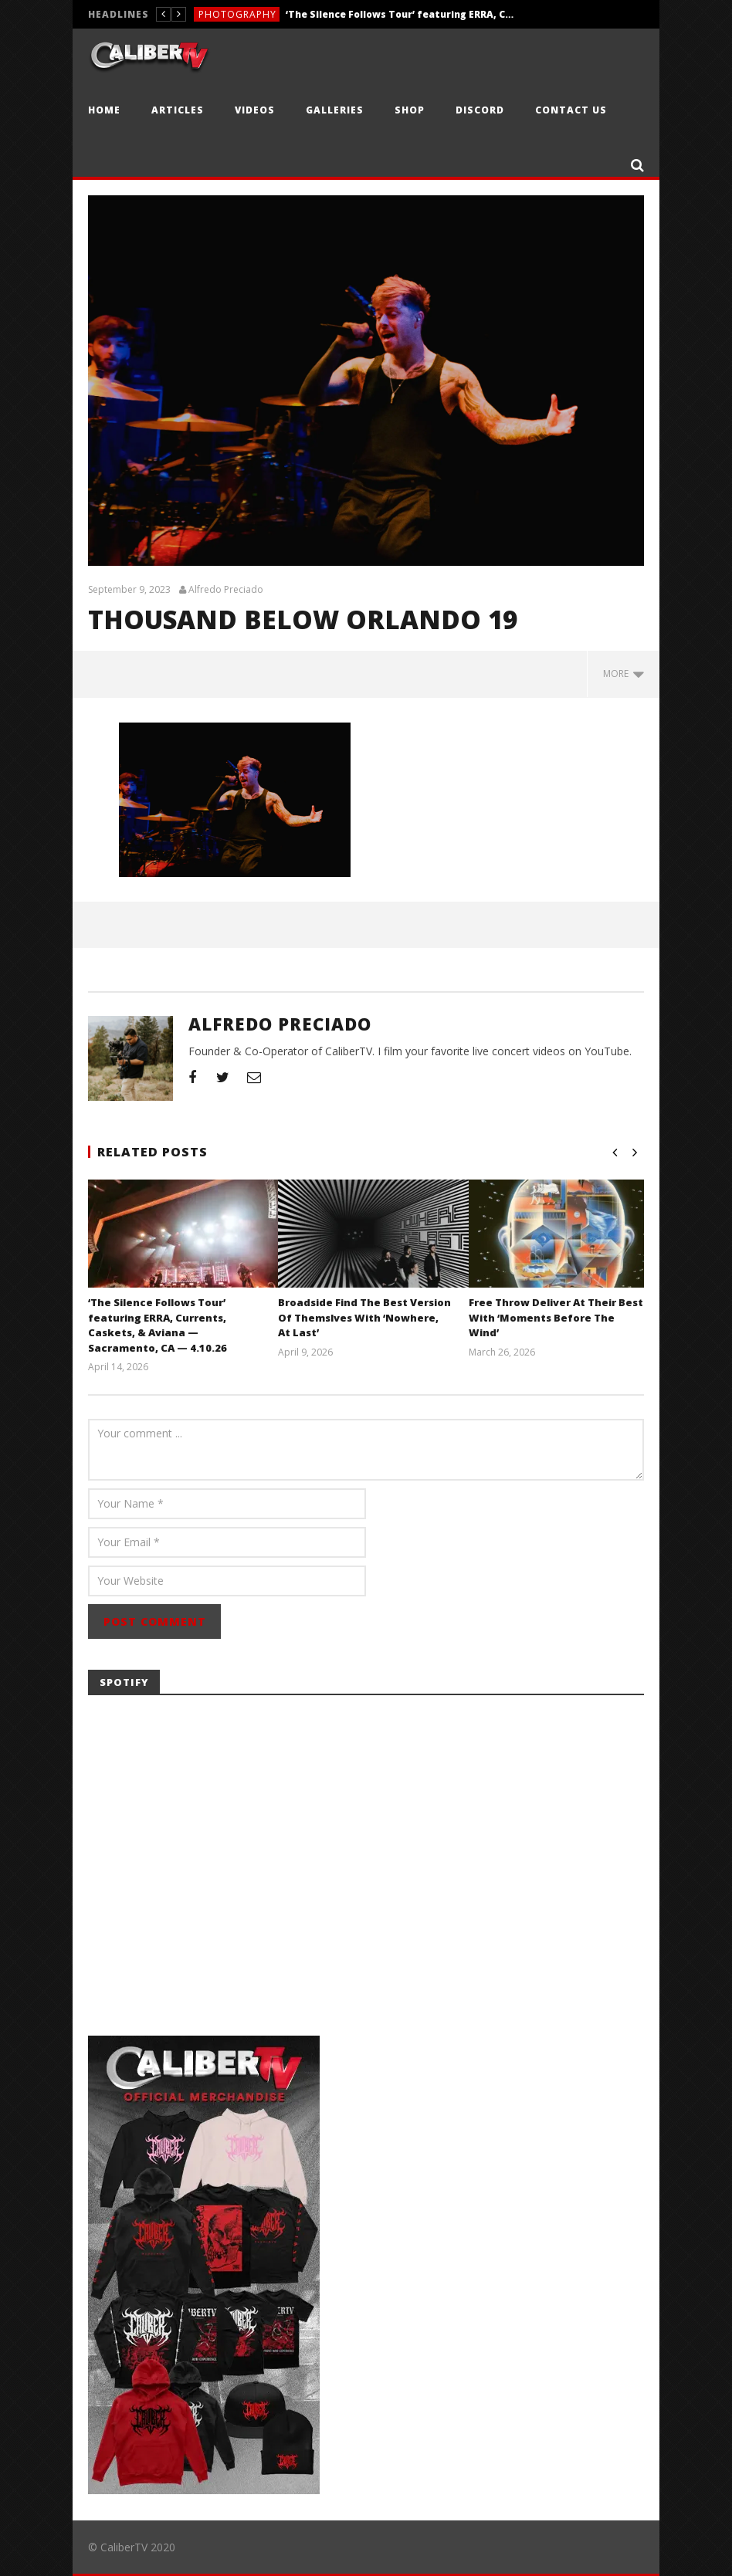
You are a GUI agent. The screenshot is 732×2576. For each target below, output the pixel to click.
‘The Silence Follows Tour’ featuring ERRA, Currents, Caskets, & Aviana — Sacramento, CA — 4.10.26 (401, 14)
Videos (255, 110)
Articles (177, 110)
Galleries (335, 110)
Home (104, 110)
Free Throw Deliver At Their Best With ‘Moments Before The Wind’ (556, 1317)
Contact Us (571, 110)
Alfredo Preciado (225, 590)
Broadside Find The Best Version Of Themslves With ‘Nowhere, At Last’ (364, 1317)
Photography (237, 14)
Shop (410, 110)
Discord (480, 110)
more (623, 673)
